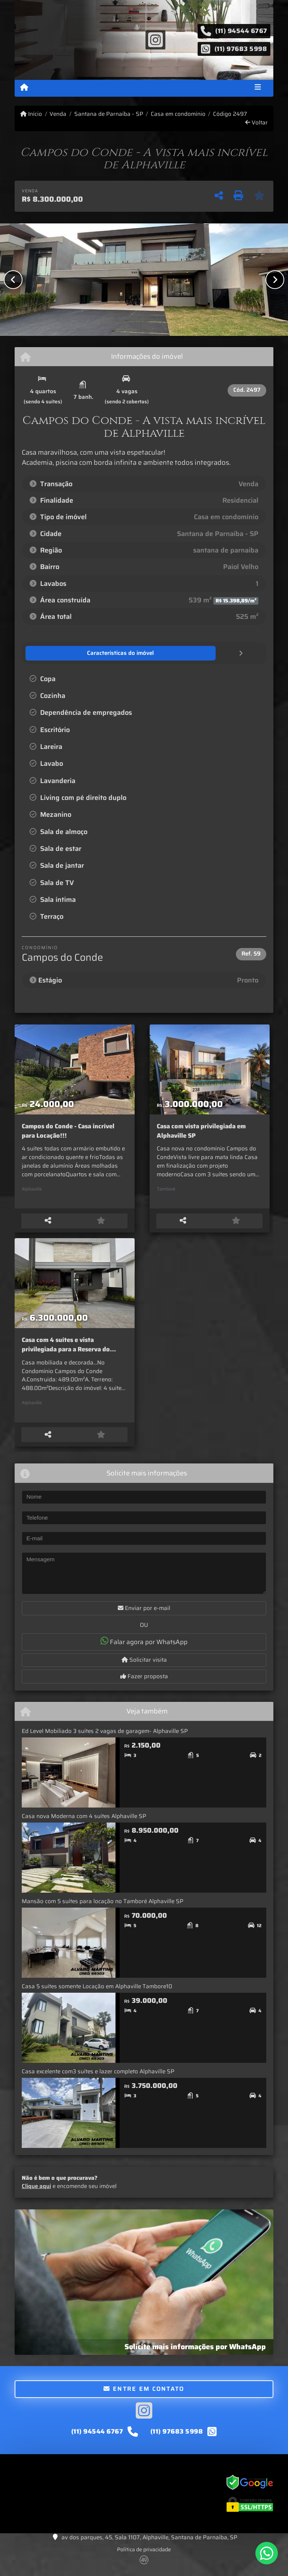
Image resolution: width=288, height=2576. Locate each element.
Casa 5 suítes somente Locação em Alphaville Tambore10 (97, 1991)
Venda (58, 114)
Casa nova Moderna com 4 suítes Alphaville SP (84, 1821)
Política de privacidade (144, 2555)
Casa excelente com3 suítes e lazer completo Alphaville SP (98, 2077)
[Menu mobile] (24, 87)
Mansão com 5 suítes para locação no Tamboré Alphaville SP (102, 1906)
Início (31, 114)
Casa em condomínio (178, 114)
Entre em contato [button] (144, 2394)
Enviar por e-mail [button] (144, 1613)
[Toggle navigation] (258, 88)
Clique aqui (36, 2191)
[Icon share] (155, 39)
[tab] (65, 653)
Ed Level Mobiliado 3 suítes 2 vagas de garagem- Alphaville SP (105, 1736)
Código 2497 (230, 114)
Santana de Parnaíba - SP (108, 114)
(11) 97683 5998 (240, 48)
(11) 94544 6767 (241, 31)
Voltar (256, 122)
